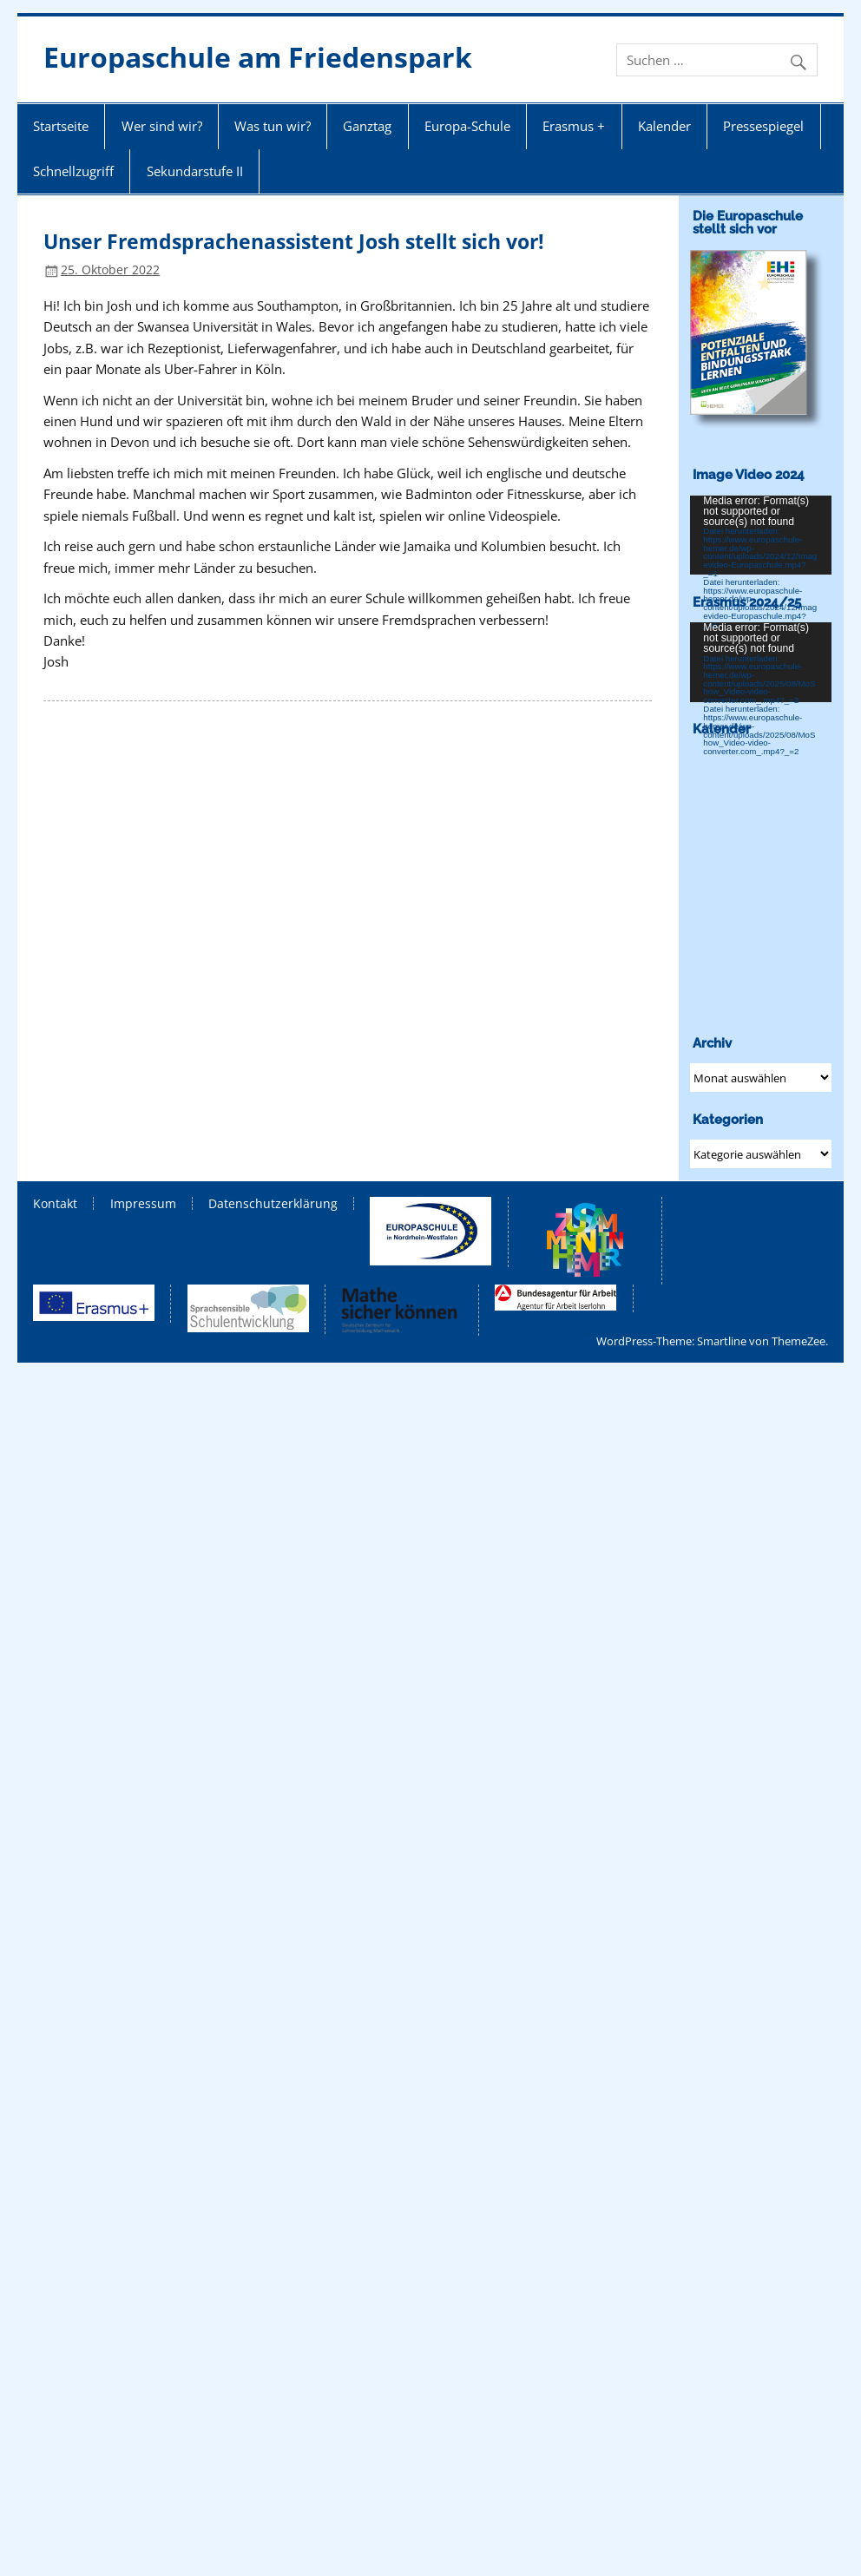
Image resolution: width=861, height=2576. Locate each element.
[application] (760, 535)
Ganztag (367, 126)
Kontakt (55, 1204)
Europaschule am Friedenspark (257, 57)
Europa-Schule (467, 126)
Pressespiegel (763, 126)
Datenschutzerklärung (273, 1204)
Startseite (61, 126)
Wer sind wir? (162, 126)
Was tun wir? (272, 126)
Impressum (143, 1204)
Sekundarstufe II (195, 171)
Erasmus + (573, 126)
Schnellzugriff (73, 171)
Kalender (664, 126)
